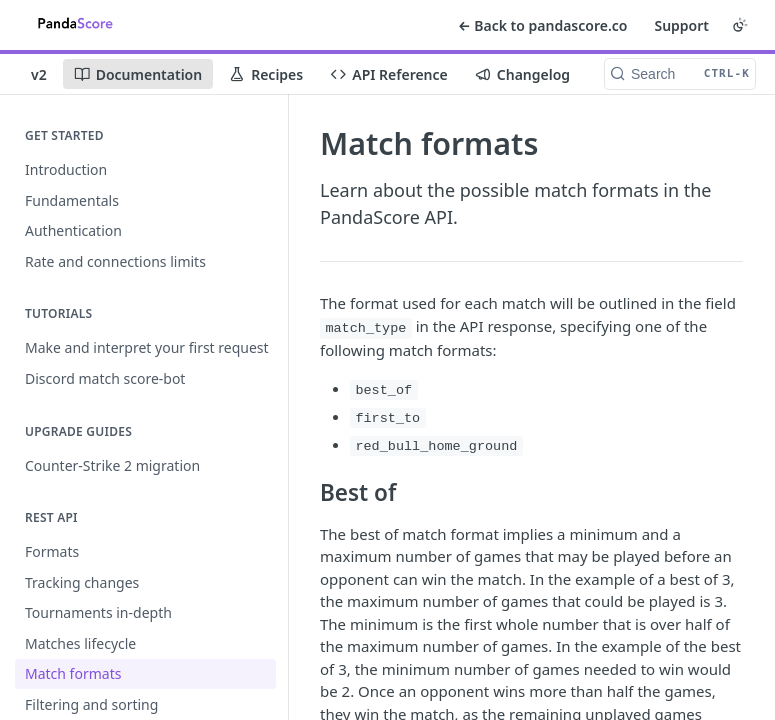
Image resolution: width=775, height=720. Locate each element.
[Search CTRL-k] (680, 74)
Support (681, 25)
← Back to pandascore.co (542, 25)
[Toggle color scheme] (740, 25)
